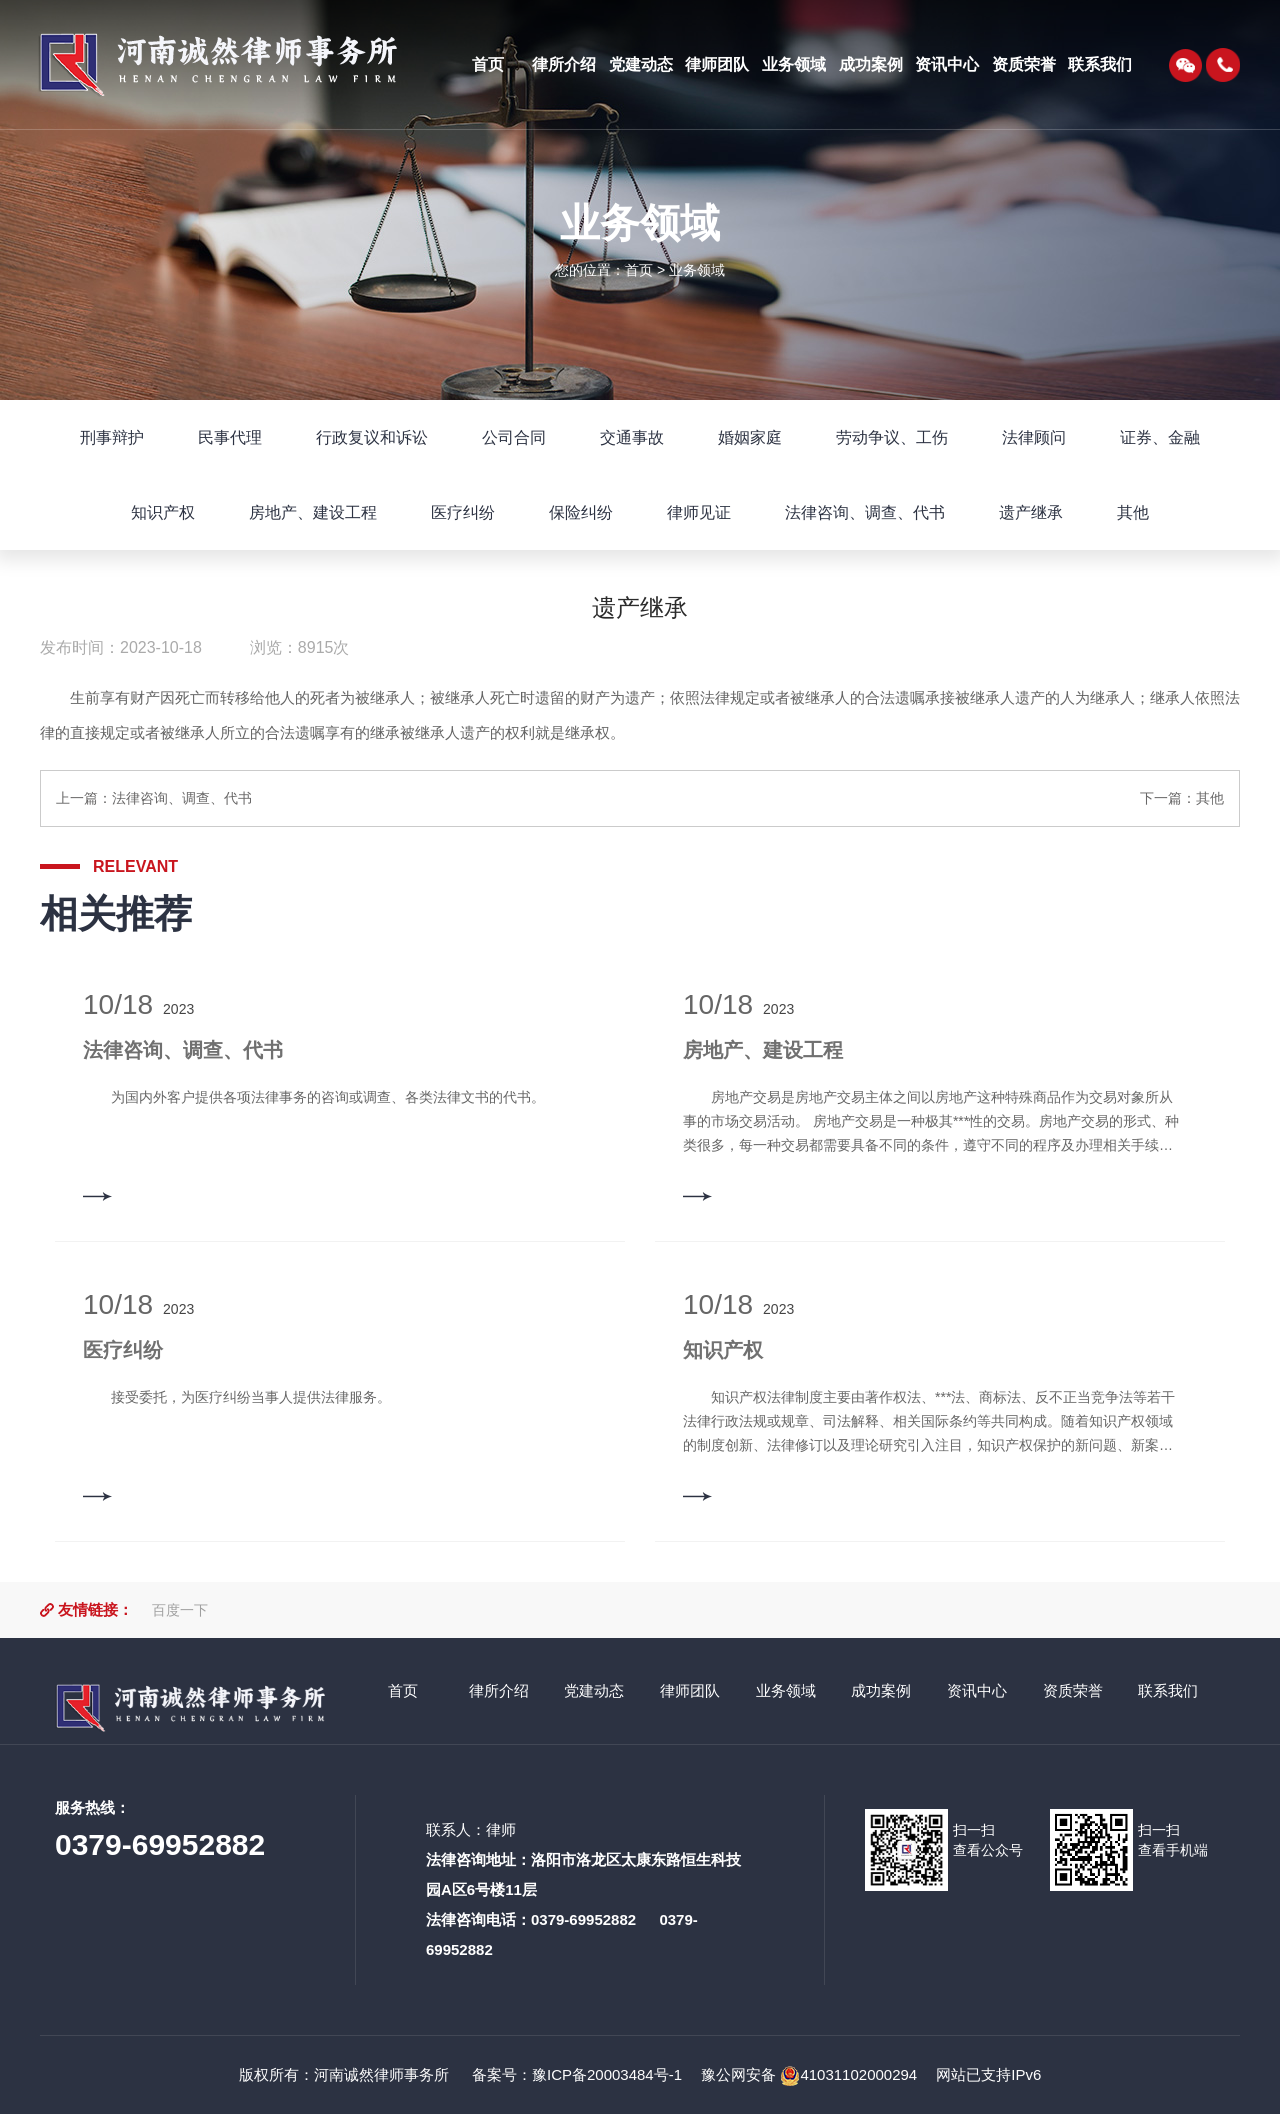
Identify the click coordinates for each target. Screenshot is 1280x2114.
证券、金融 (1160, 437)
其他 (1133, 512)
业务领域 (697, 270)
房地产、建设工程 (313, 512)
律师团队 (690, 1690)
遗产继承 (1031, 512)
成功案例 (881, 1690)
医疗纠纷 (463, 512)
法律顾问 (1034, 437)
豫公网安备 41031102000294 (809, 2074)
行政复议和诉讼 (372, 437)
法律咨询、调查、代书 (865, 512)
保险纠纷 (581, 512)
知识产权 (163, 512)
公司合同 (514, 437)
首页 (639, 270)
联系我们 (1168, 1690)
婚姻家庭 (750, 437)
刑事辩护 (112, 437)
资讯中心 (977, 1690)
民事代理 (230, 437)
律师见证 (699, 512)
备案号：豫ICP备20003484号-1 (575, 2074)
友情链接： (95, 1609)
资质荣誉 (1073, 1690)
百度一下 (180, 1610)
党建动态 (594, 1690)
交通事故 (632, 437)
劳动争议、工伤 (892, 437)
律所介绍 (499, 1690)
